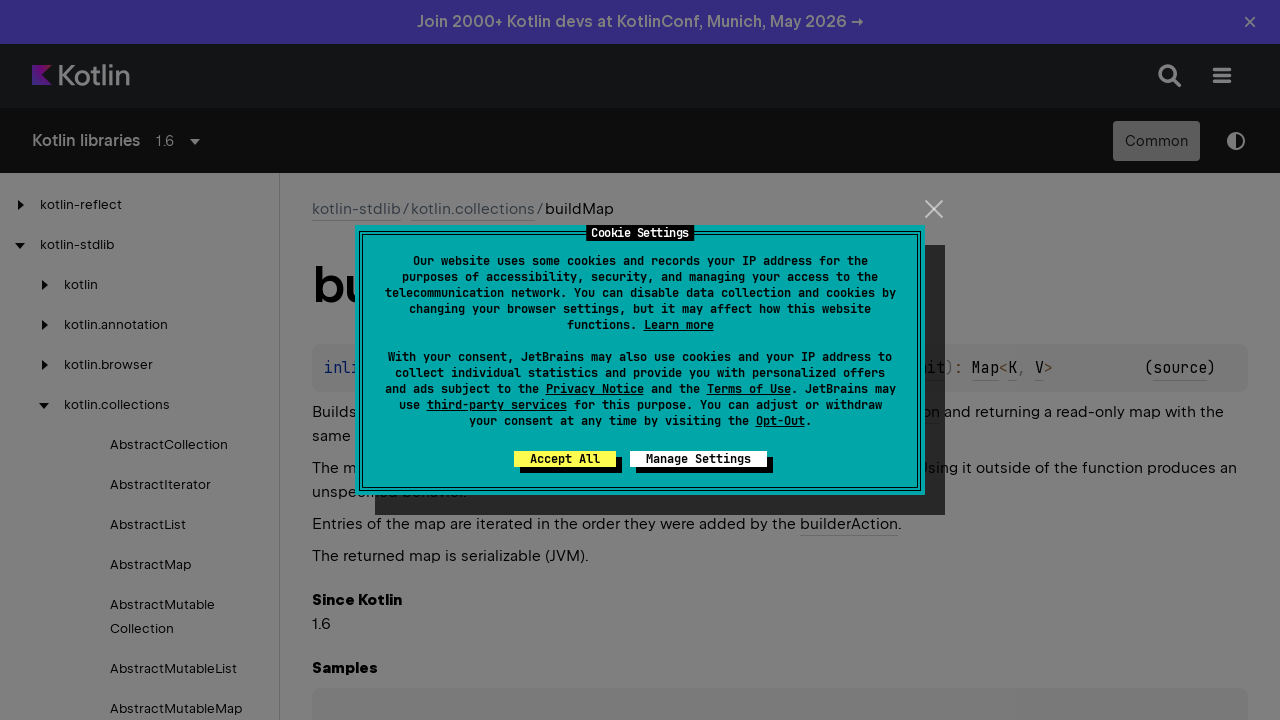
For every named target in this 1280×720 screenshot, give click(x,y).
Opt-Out (780, 421)
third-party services (497, 405)
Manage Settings (698, 459)
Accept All (565, 459)
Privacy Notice (595, 389)
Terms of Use (749, 389)
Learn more (679, 325)
